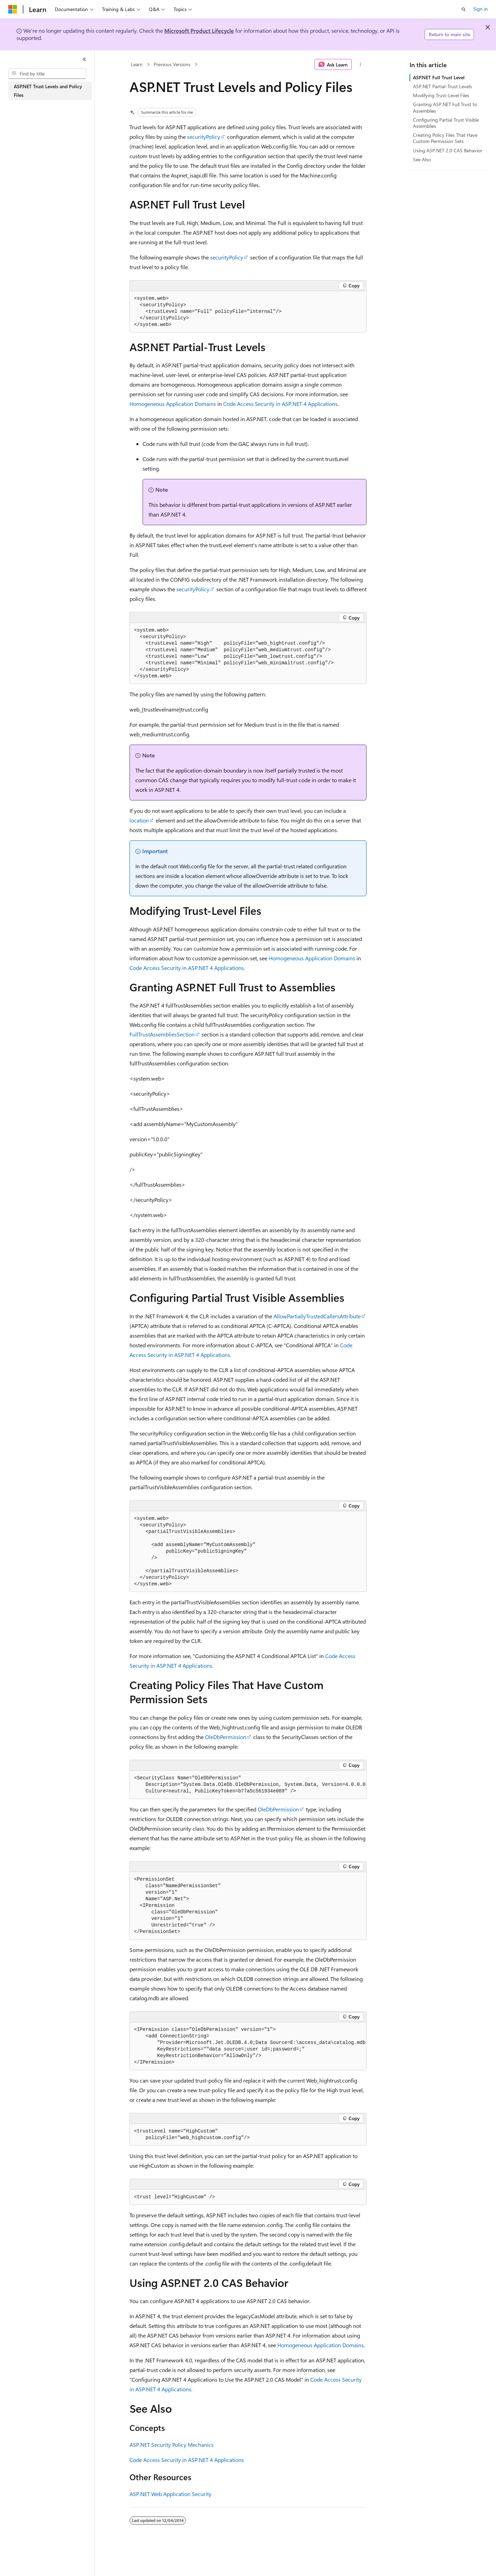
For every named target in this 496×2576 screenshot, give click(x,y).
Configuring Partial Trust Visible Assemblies (446, 122)
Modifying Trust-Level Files (441, 95)
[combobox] (47, 73)
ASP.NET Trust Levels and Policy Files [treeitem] (48, 90)
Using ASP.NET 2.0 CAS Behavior (447, 150)
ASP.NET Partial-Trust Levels (442, 86)
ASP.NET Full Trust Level (439, 77)
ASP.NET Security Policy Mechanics (172, 2444)
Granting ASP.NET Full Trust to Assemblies (445, 107)
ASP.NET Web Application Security (170, 2493)
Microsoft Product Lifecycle (199, 30)
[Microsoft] (12, 9)
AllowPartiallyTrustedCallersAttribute (317, 1316)
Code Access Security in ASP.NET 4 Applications (280, 403)
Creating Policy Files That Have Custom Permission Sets (445, 138)
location (139, 820)
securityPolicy (203, 136)
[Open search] (464, 9)
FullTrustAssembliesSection (162, 1034)
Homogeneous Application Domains (173, 403)
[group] (248, 1785)
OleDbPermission (225, 1736)
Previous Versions (172, 64)
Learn (137, 64)
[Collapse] (84, 59)
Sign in (480, 9)
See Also (422, 159)
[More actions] (360, 64)
